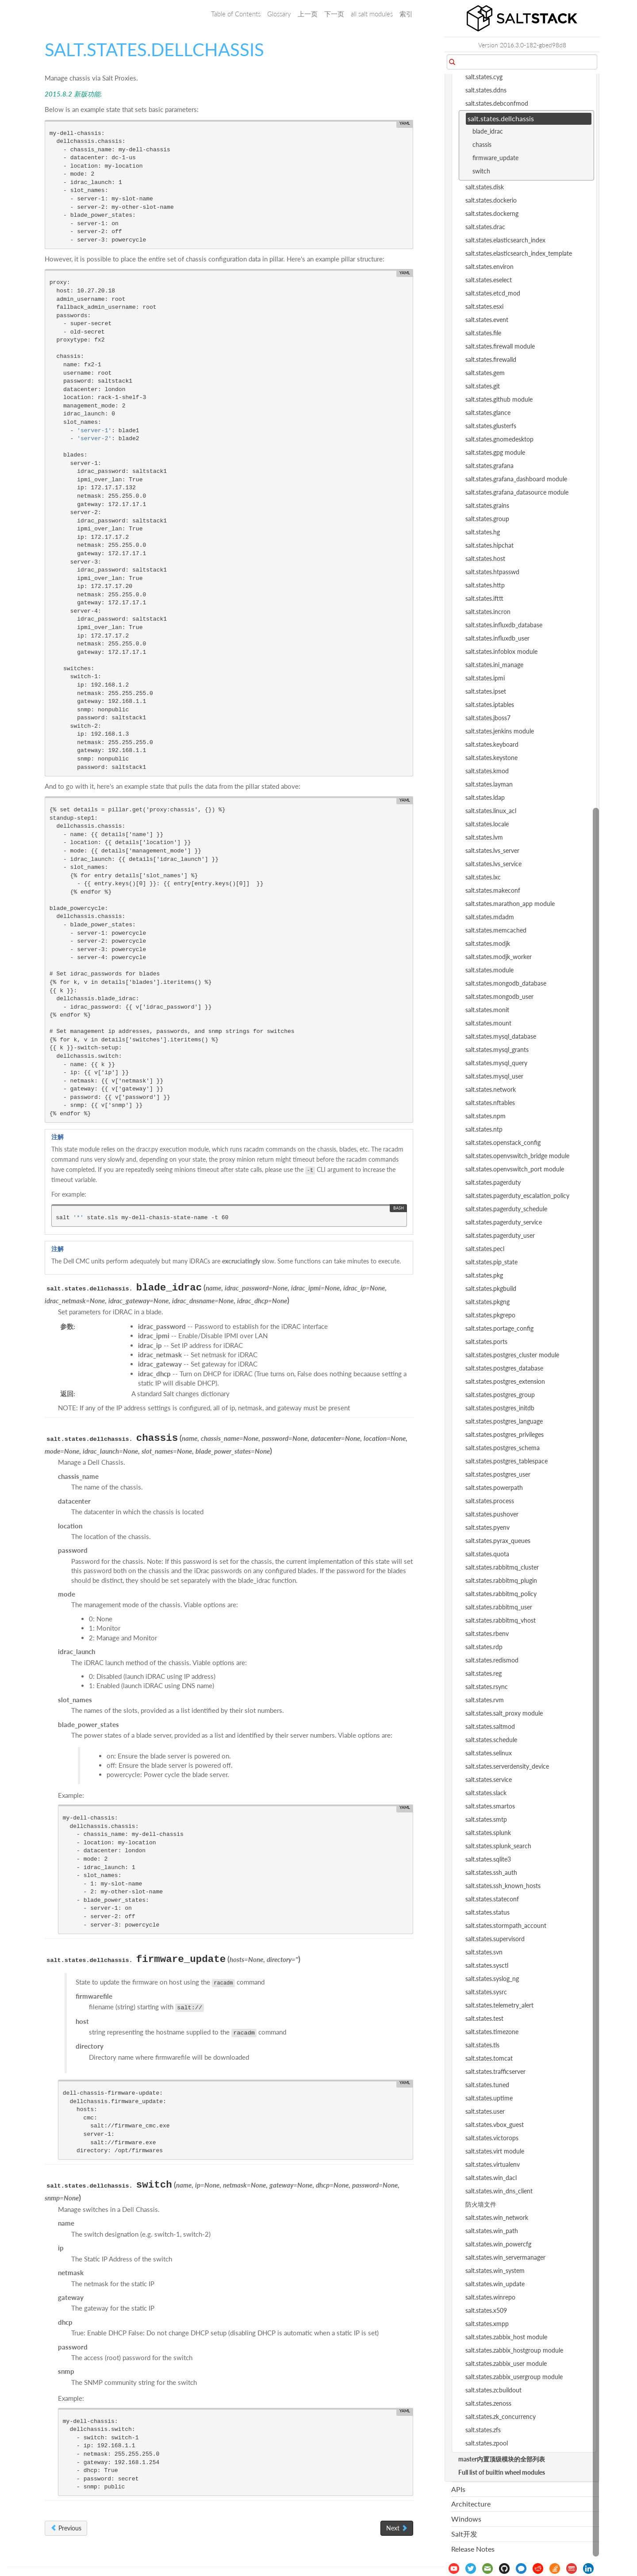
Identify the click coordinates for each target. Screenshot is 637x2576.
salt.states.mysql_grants (497, 1049)
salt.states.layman (489, 784)
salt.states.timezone (491, 2031)
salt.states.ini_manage (494, 664)
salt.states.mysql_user (494, 1076)
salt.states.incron (487, 611)
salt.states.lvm (484, 837)
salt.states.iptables (489, 704)
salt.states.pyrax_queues (497, 1540)
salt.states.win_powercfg (498, 2244)
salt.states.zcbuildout (493, 2390)
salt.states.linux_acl (490, 810)
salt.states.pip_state (491, 1262)
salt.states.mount (488, 1023)
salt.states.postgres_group (500, 1394)
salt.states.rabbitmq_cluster (502, 1567)
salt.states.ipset (485, 691)
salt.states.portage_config (499, 1328)
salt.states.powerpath (494, 1487)
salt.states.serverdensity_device (507, 1766)
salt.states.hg (482, 532)
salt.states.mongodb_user (499, 996)
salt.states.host (485, 558)
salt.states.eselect (488, 280)
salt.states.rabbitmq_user (498, 1607)
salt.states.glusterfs (490, 426)
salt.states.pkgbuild (490, 1288)
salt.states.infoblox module (501, 651)
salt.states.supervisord (495, 1939)
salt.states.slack (486, 1793)
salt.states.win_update (495, 2284)
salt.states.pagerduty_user (500, 1235)
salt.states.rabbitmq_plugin (501, 1580)
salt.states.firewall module (500, 346)
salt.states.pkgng (487, 1301)
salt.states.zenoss (488, 2403)
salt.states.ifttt (484, 598)
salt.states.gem (485, 372)
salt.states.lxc (483, 877)
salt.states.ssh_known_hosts (503, 1885)
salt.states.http (485, 585)
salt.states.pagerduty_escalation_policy (517, 1195)
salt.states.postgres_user (497, 1474)
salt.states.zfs (483, 2430)
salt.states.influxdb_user (497, 638)
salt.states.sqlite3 (488, 1859)
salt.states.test (484, 2018)
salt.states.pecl (484, 1248)
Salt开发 (464, 2534)
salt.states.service (488, 1779)
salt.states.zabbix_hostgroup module (514, 2350)
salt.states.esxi (484, 306)
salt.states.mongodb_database (505, 983)
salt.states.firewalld (490, 359)
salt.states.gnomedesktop (499, 439)
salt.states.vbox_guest (494, 2124)
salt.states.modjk (487, 943)
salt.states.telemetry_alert (499, 2005)
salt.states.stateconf (492, 1899)
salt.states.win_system (495, 2270)
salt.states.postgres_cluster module (512, 1355)
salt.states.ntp (484, 1129)
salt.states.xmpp (487, 2323)
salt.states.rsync (486, 1686)
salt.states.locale (487, 824)
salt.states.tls (482, 2045)
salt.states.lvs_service (493, 864)
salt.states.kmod (487, 771)
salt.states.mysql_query (496, 1063)
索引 (406, 14)
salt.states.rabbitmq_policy (501, 1593)
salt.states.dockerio (491, 200)
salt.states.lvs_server (492, 850)
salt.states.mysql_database (500, 1036)
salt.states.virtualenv (492, 2164)
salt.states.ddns (486, 90)
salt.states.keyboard (491, 744)
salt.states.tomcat (489, 2058)
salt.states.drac (485, 226)
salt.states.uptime (489, 2098)
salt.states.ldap (485, 797)
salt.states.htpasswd (492, 572)
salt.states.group (487, 518)
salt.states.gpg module (495, 452)
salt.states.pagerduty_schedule (506, 1209)
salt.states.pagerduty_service (503, 1222)
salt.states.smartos (490, 1806)
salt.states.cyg (484, 77)
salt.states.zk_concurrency (500, 2416)
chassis (481, 144)
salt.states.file (483, 333)
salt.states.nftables (490, 1102)
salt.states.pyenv (487, 1527)
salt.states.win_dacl (491, 2177)
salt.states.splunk (488, 1832)
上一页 (308, 14)
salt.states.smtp (486, 1819)
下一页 (334, 14)
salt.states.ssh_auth (491, 1872)
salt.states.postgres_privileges (504, 1434)
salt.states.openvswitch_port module (514, 1169)
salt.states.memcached (495, 930)
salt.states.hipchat (489, 545)
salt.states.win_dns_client (499, 2191)
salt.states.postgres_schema (502, 1447)
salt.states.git (482, 386)
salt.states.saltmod (490, 1726)
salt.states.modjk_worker (498, 956)
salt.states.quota (487, 1554)
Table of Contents (236, 14)
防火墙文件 (480, 2204)
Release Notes (473, 2549)
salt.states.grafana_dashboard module (516, 479)
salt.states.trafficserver (495, 2071)
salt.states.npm (485, 1116)
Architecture (471, 2503)
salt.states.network (490, 1089)
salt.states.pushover (491, 1514)
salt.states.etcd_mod (492, 293)
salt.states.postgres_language (504, 1421)
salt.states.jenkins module (499, 731)
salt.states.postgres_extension (505, 1381)
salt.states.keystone (491, 757)
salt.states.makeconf (492, 890)
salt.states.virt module (494, 2151)
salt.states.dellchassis (501, 118)
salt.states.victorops (491, 2138)
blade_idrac (487, 131)
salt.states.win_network (496, 2217)
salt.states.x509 (486, 2310)
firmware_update (495, 157)
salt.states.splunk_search (498, 1846)
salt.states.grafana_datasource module (516, 492)
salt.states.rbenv (487, 1633)
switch (481, 171)
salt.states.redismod (491, 1660)
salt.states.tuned (487, 2084)
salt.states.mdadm (489, 917)
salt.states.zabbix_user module (506, 2363)
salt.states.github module (499, 399)
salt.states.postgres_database (504, 1368)
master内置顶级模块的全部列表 (501, 2459)
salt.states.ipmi (485, 678)
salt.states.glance (487, 412)
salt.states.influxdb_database (503, 625)
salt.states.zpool (486, 2443)
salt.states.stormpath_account (505, 1925)
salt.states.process (489, 1501)
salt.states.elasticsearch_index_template (518, 253)
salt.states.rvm (484, 1700)
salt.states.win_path (491, 2230)
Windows (466, 2519)
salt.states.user (485, 2111)
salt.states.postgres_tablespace (506, 1461)
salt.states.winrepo (490, 2297)
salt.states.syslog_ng (492, 1978)
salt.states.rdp (484, 1647)
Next (396, 2528)
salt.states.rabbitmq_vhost (500, 1620)
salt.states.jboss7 (487, 718)
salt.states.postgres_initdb (499, 1408)
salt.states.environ (489, 266)
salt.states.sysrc (486, 1992)
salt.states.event (486, 319)
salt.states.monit (487, 1010)
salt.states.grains (487, 505)
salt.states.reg (483, 1673)
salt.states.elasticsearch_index (505, 240)
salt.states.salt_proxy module (504, 1713)
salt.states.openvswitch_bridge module (517, 1155)
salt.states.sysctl (486, 1965)
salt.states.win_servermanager (505, 2257)
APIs (458, 2489)
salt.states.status (487, 1912)
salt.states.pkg (484, 1275)
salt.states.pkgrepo (490, 1315)
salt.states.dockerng (491, 213)
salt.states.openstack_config (503, 1142)
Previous (65, 2528)
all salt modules (372, 14)
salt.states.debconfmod (496, 103)
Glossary (279, 14)
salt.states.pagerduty (493, 1182)
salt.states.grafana (489, 465)
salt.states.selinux (488, 1753)
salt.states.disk (484, 187)
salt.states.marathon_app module (510, 903)
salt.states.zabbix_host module (506, 2337)
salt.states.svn (484, 1952)
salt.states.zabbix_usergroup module (514, 2376)
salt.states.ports (486, 1341)
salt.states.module (489, 970)
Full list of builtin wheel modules (501, 2472)
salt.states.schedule (491, 1739)
